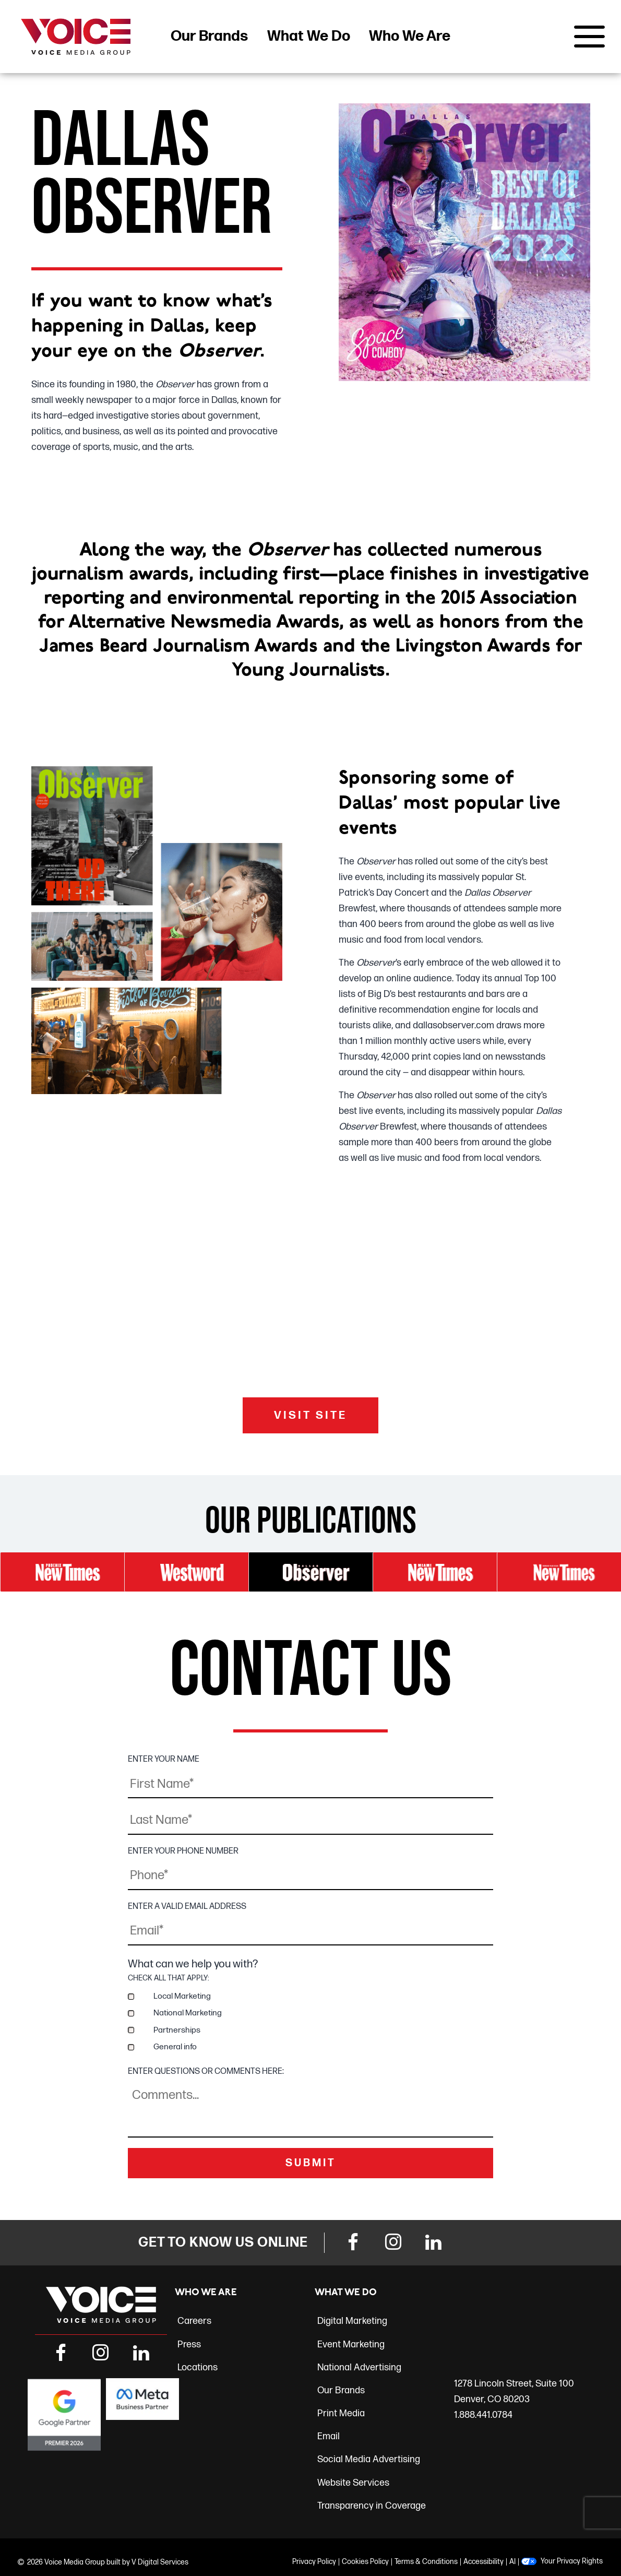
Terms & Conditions (426, 2561)
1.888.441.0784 (483, 2414)
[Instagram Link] (393, 2242)
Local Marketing (182, 1996)
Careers (194, 2320)
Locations (197, 2366)
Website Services (353, 2482)
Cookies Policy (365, 2561)
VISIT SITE (310, 1415)
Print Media (341, 2412)
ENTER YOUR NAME (163, 1760)
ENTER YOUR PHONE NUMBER (183, 1851)
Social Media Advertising (368, 2458)
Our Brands (209, 36)
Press (189, 2343)
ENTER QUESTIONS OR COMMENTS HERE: (206, 2071)
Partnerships (176, 2029)
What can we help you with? (193, 1963)
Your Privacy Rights (572, 2560)
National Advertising (359, 2366)
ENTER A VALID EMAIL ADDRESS (187, 1906)
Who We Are (409, 36)
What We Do (308, 36)
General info (175, 2046)
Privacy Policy (314, 2561)
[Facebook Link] (353, 2242)
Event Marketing (351, 2343)
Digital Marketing (352, 2320)
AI (512, 2561)
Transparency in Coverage (371, 2505)
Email (328, 2435)
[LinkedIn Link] (434, 2242)
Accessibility (483, 2561)
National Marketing (187, 2012)
